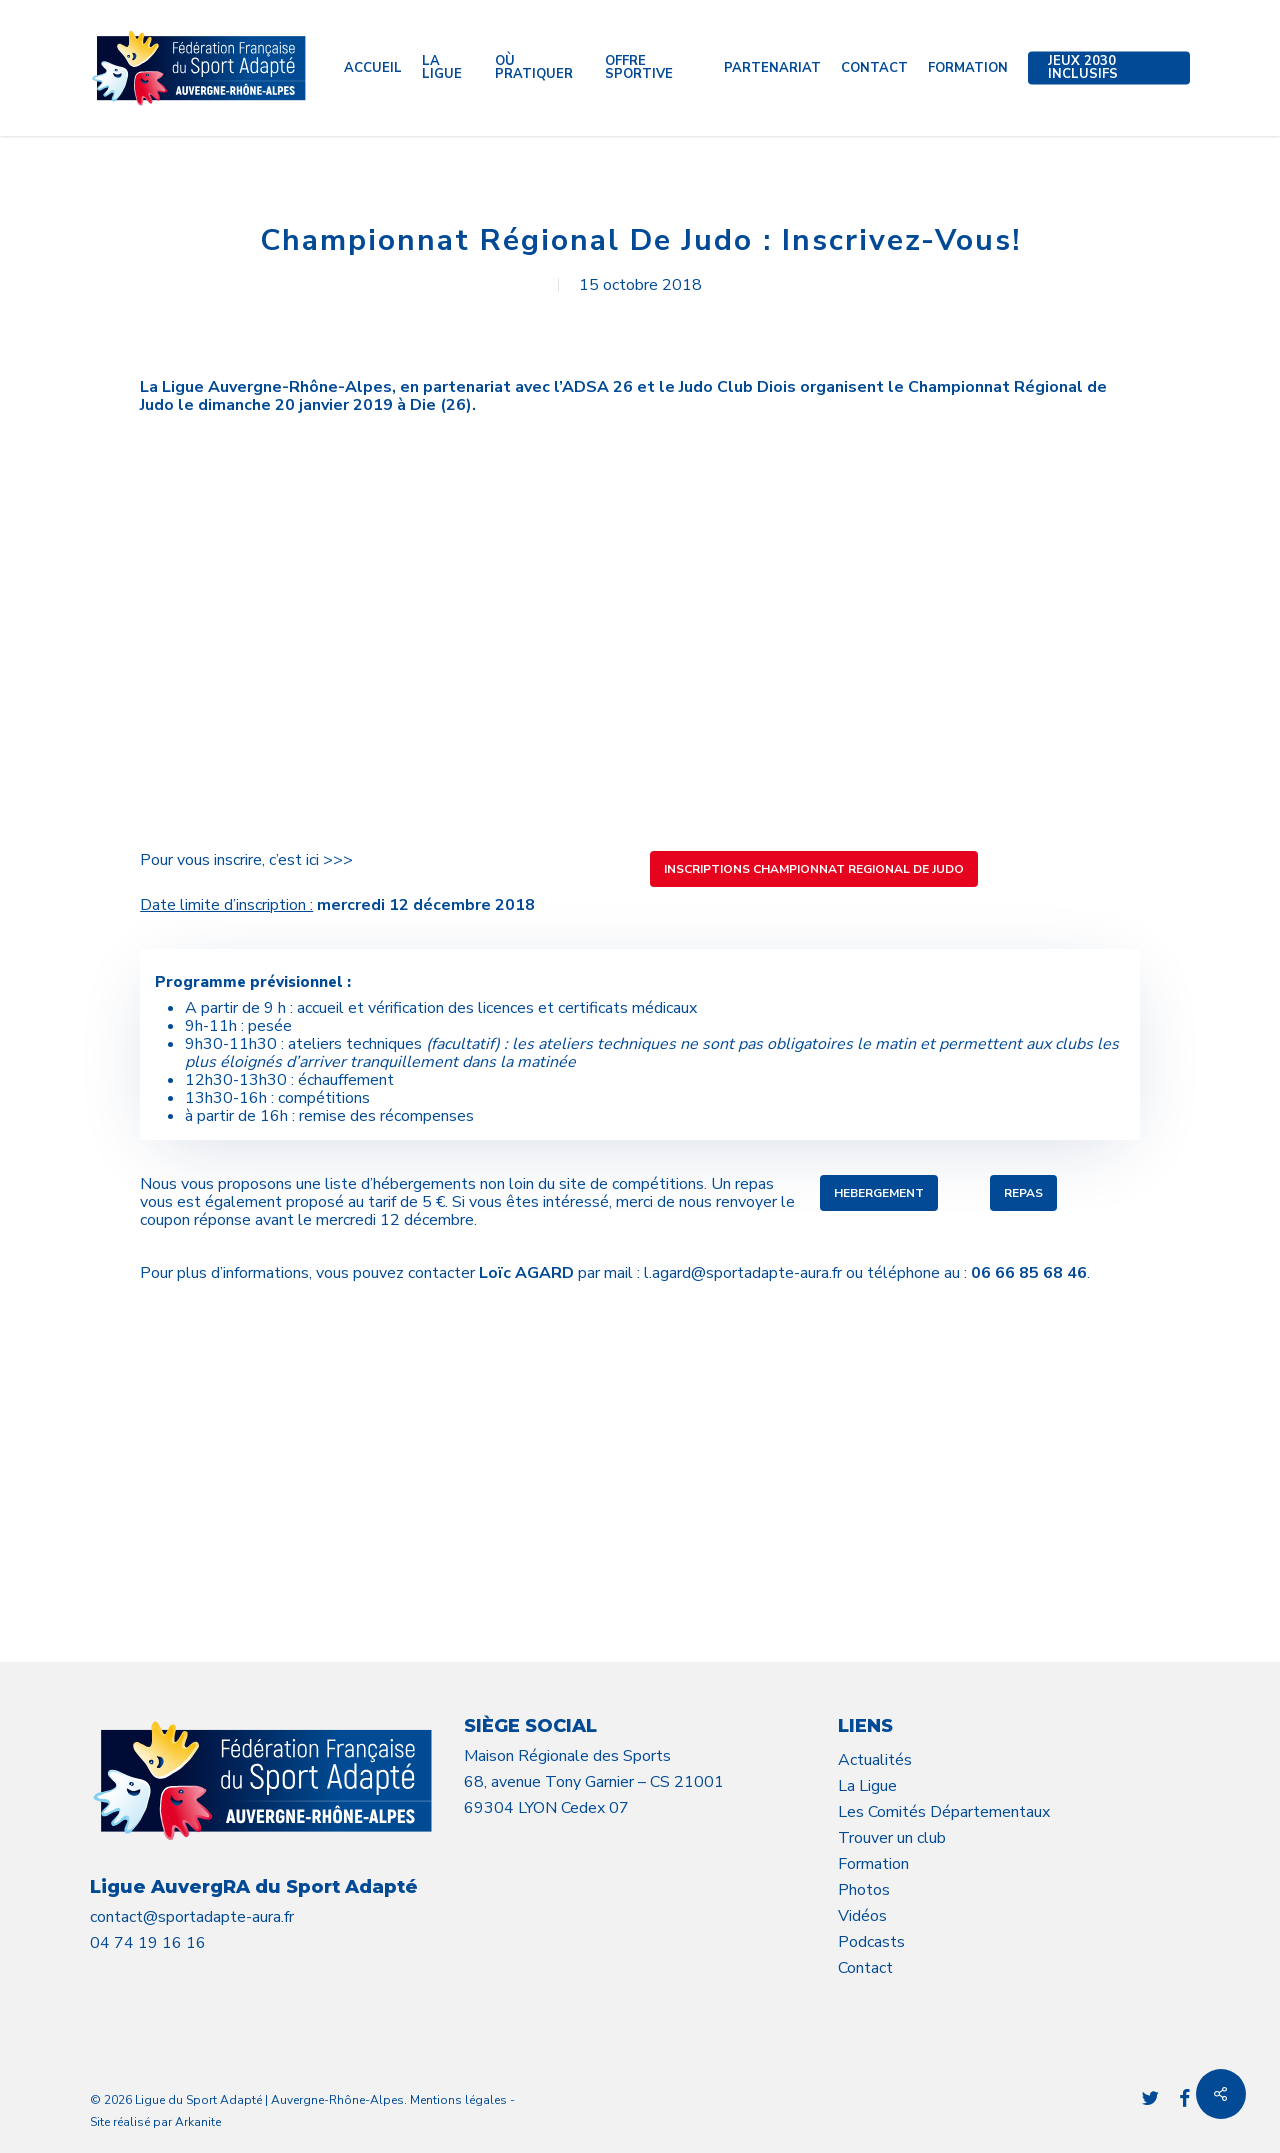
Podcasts (871, 1942)
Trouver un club (892, 1838)
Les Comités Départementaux (944, 1812)
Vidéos (862, 1916)
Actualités (875, 1760)
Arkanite (198, 2122)
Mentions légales (458, 2100)
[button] (814, 869)
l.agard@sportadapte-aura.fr (743, 1273)
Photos (864, 1890)
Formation (873, 1864)
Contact (865, 1968)
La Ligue (867, 1786)
